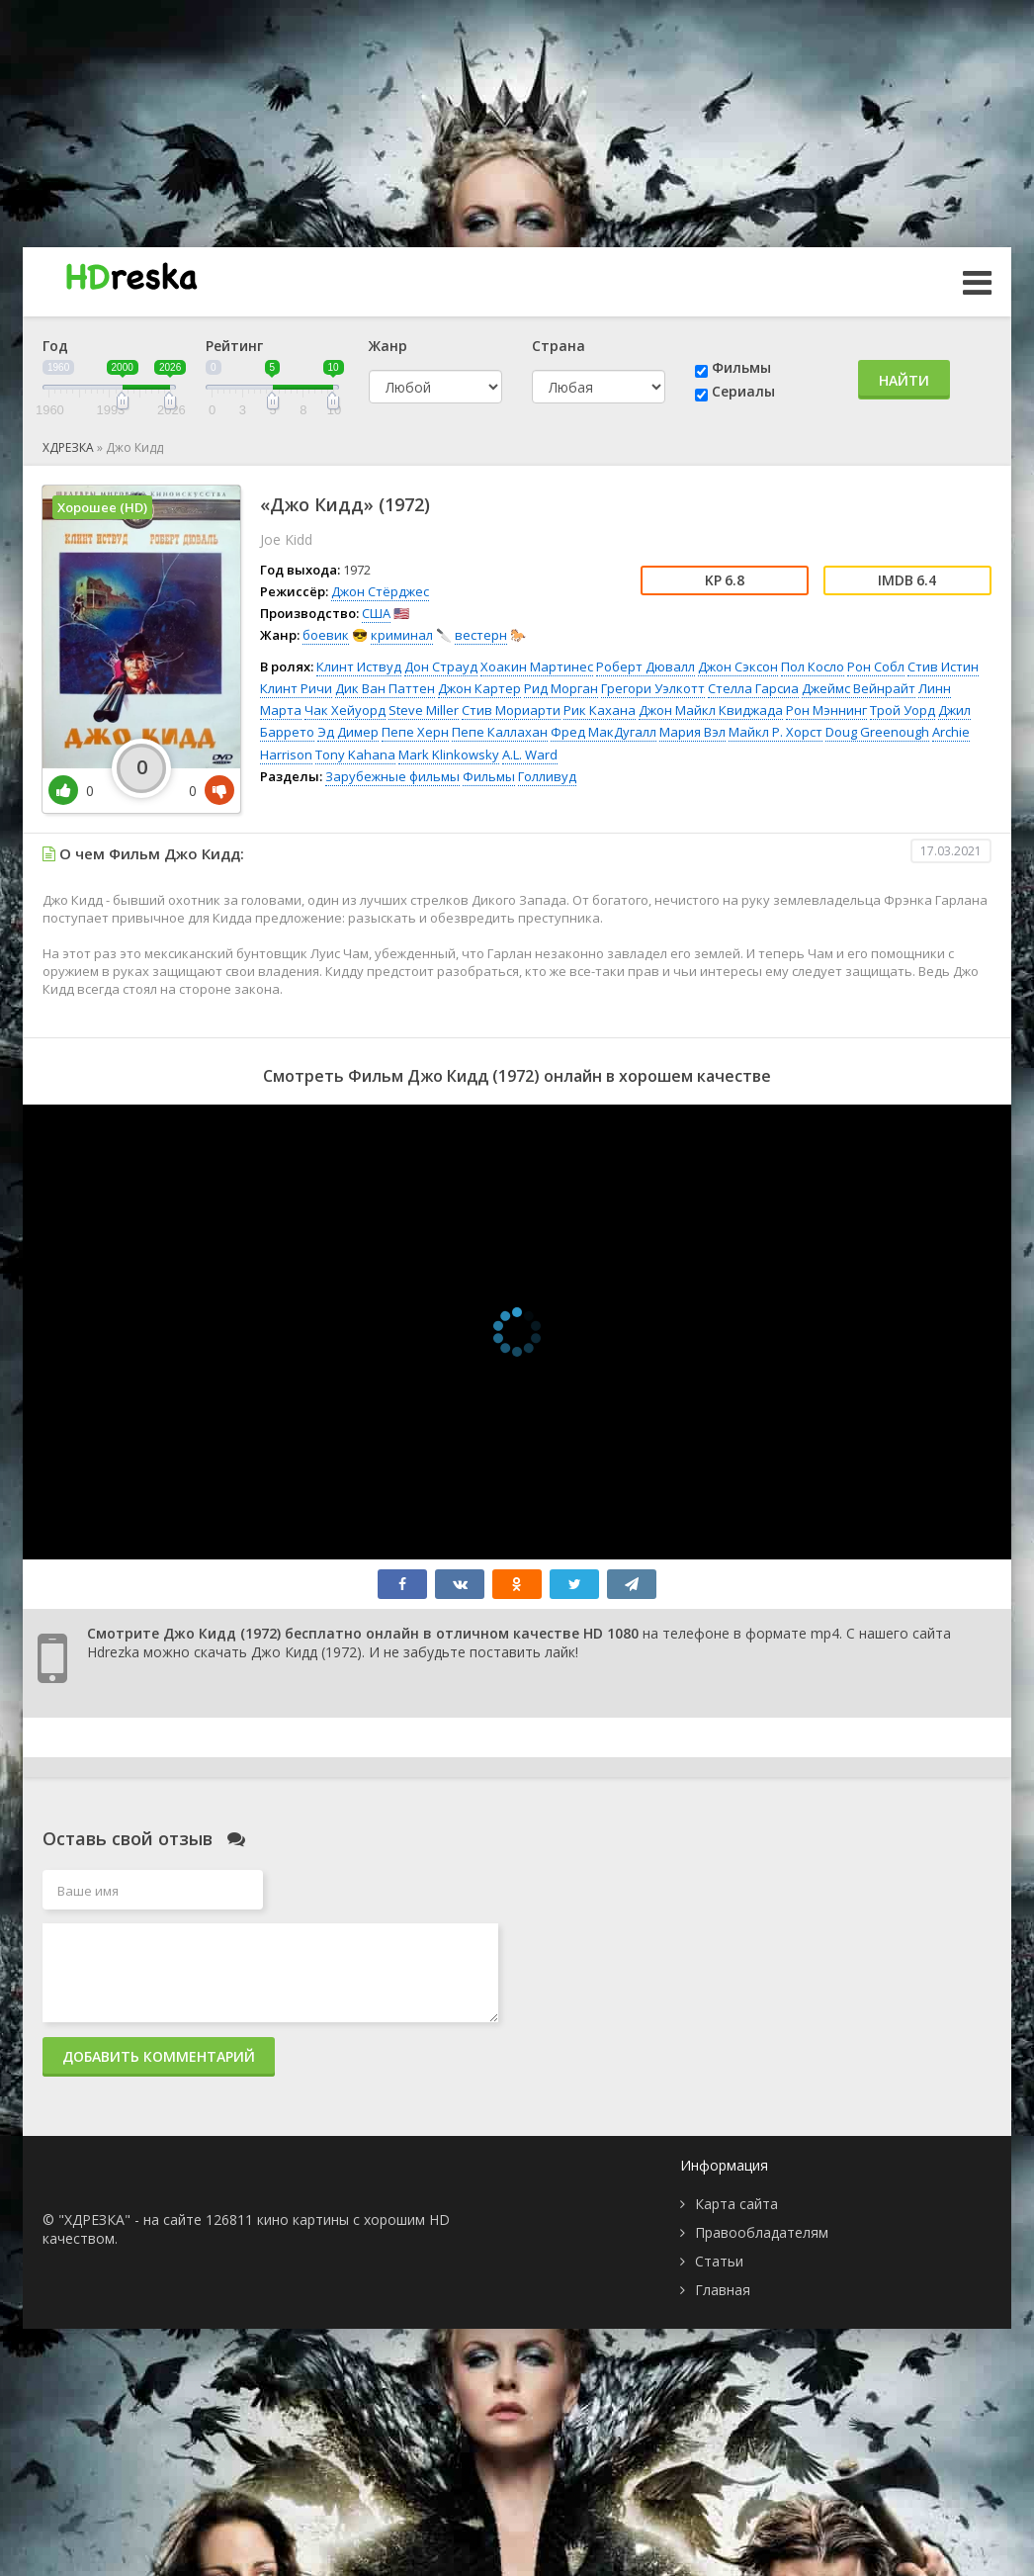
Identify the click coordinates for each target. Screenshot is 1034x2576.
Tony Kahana (355, 754)
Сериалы (743, 391)
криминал (402, 635)
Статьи (719, 2261)
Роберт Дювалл (645, 666)
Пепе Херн (415, 732)
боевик (325, 635)
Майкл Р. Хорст (775, 732)
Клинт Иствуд (358, 666)
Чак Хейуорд (345, 710)
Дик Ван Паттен (385, 688)
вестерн (481, 635)
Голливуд (547, 776)
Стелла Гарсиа (753, 688)
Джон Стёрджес (380, 591)
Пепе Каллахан (500, 732)
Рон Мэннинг (826, 710)
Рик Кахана (599, 710)
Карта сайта (736, 2203)
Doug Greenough (877, 732)
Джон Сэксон (738, 666)
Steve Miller (423, 710)
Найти (904, 380)
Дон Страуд (440, 666)
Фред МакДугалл (603, 732)
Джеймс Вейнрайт (858, 688)
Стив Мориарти (511, 710)
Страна (558, 345)
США (376, 613)
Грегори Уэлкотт (653, 688)
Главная (722, 2289)
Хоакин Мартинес (536, 666)
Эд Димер (348, 732)
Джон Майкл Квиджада (711, 710)
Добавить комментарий (158, 2056)
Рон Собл (876, 666)
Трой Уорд (902, 710)
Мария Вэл (692, 732)
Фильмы (741, 367)
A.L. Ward (530, 754)
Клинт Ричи (296, 688)
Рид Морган (561, 688)
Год (55, 345)
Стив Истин (943, 666)
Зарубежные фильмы (392, 776)
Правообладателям (761, 2232)
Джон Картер (479, 688)
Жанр (388, 345)
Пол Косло (812, 666)
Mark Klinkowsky (448, 754)
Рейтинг (234, 345)
